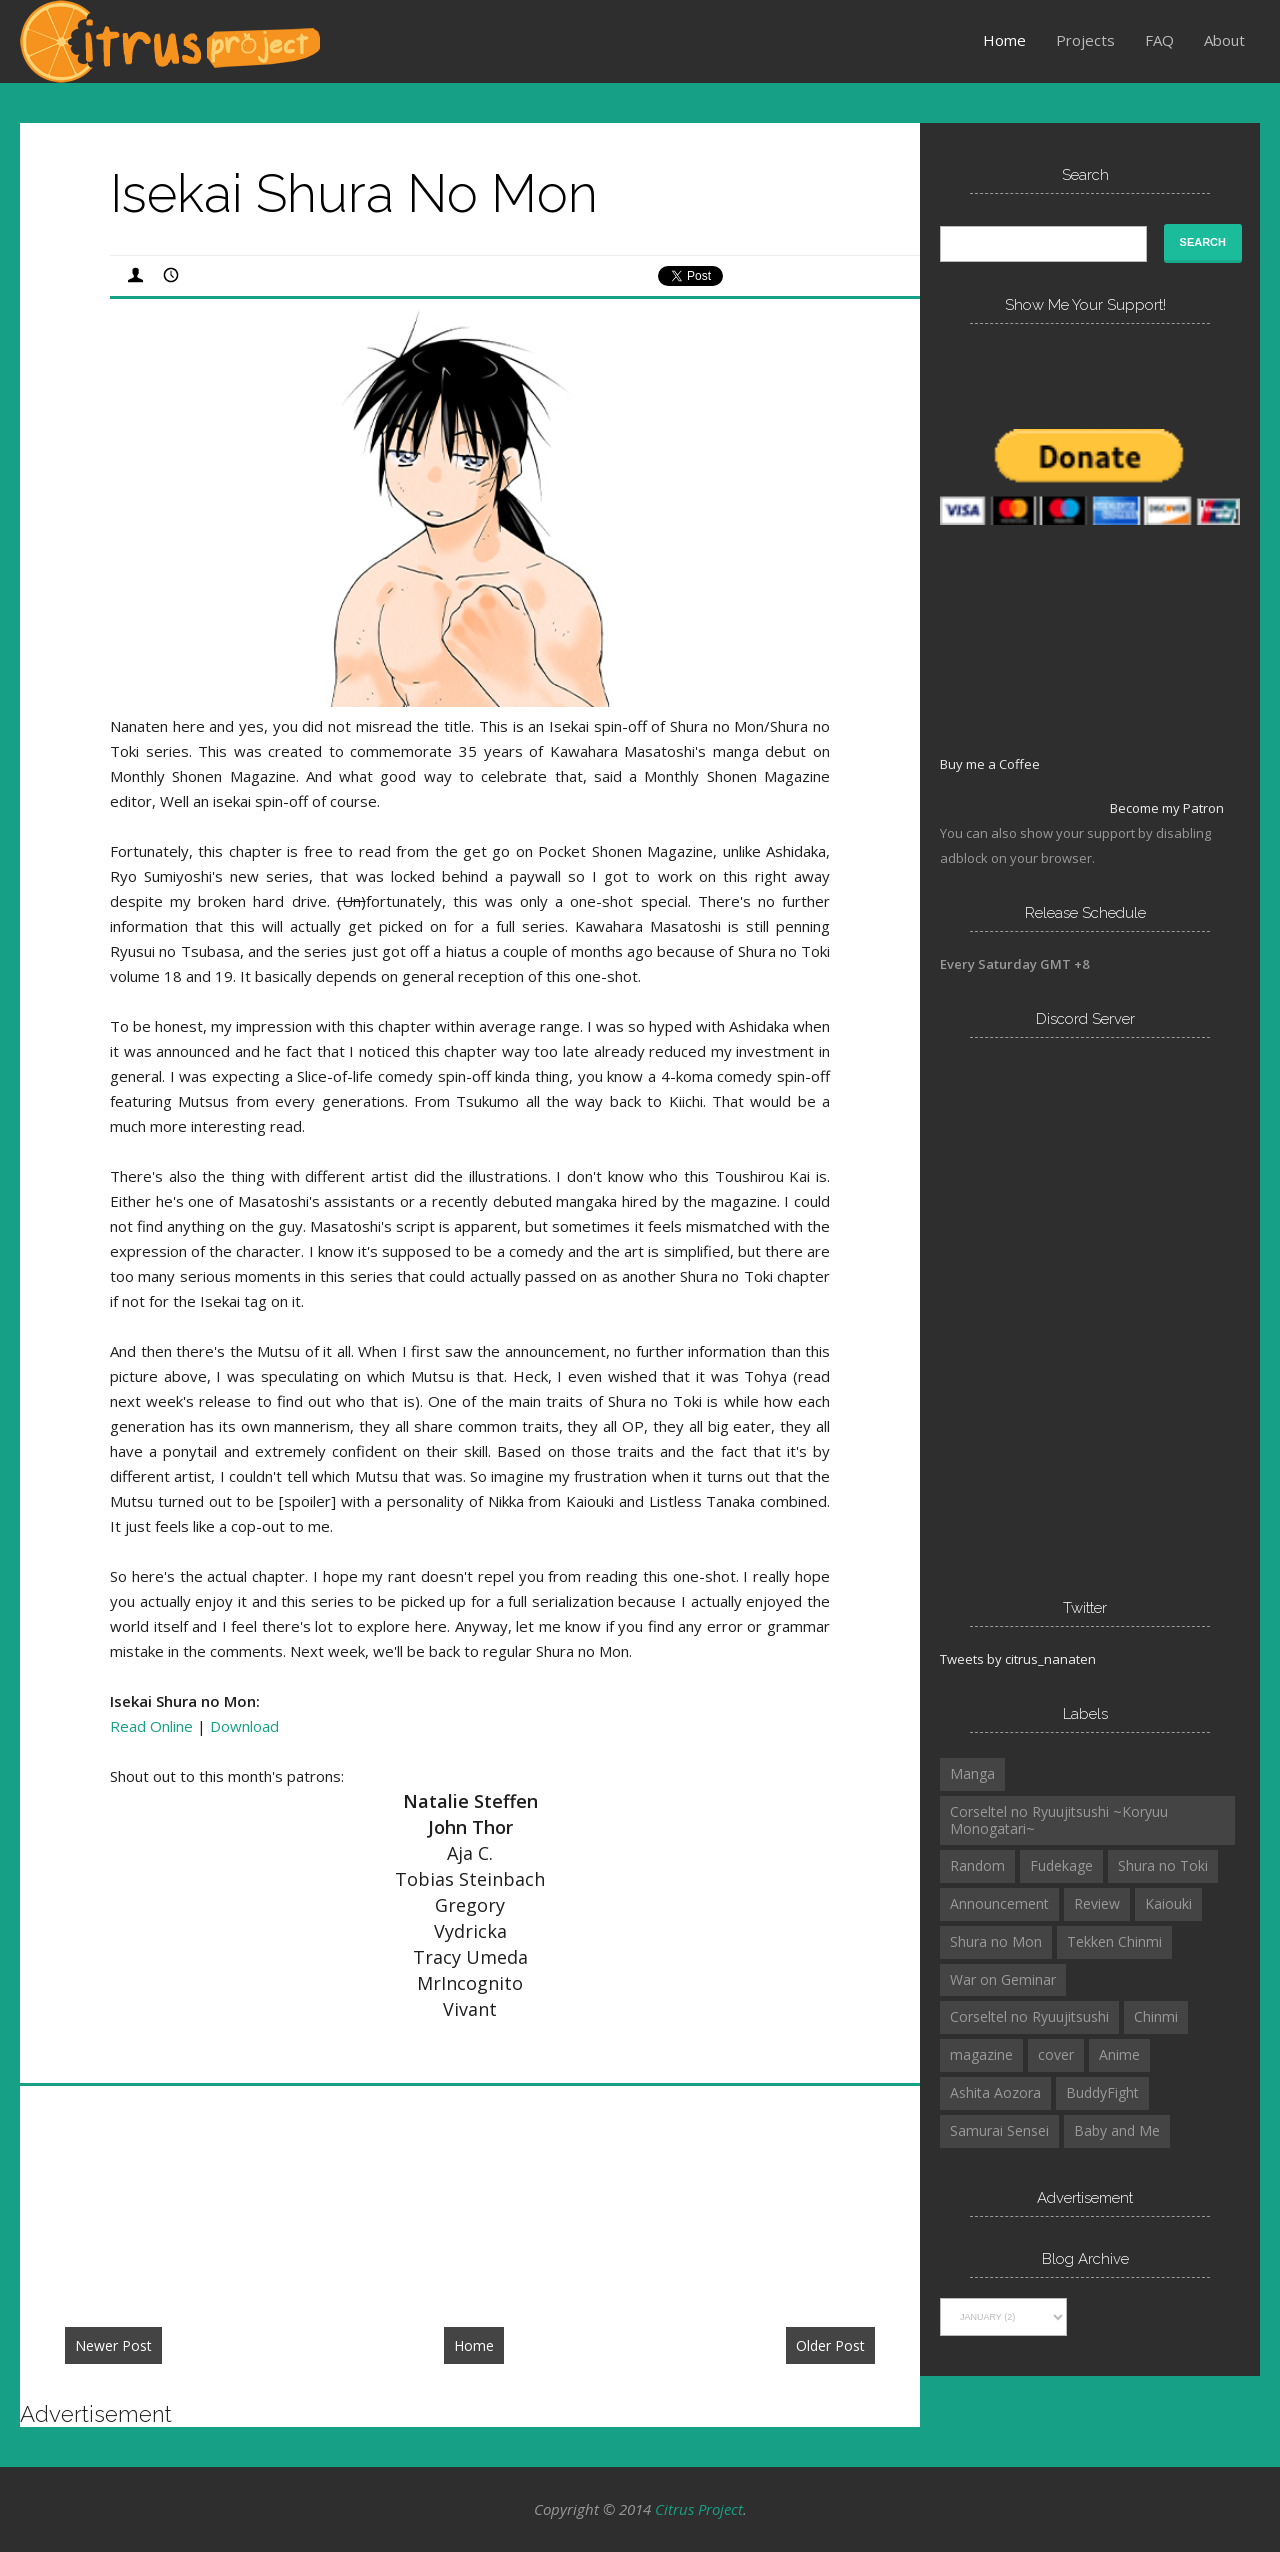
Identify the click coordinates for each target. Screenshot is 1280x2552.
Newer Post (113, 2345)
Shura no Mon (996, 1941)
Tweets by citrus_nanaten (1018, 1659)
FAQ (1159, 40)
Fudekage (1061, 1865)
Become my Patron (1167, 808)
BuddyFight (1102, 2092)
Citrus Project (699, 2509)
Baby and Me (1117, 2130)
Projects (1085, 40)
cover (1056, 2054)
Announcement (999, 1903)
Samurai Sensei (999, 2130)
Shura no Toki (1163, 1865)
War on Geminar (1003, 1979)
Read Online (151, 1726)
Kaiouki (1168, 1903)
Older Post (830, 2345)
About (1224, 40)
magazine (981, 2054)
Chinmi (1156, 2016)
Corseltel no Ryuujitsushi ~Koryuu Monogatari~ (1059, 1820)
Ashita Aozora (995, 2092)
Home (1004, 40)
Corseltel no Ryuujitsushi (1029, 2016)
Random (977, 1865)
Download (244, 1726)
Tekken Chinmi (1114, 1941)
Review (1097, 1903)
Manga (972, 1773)
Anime (1119, 2054)
